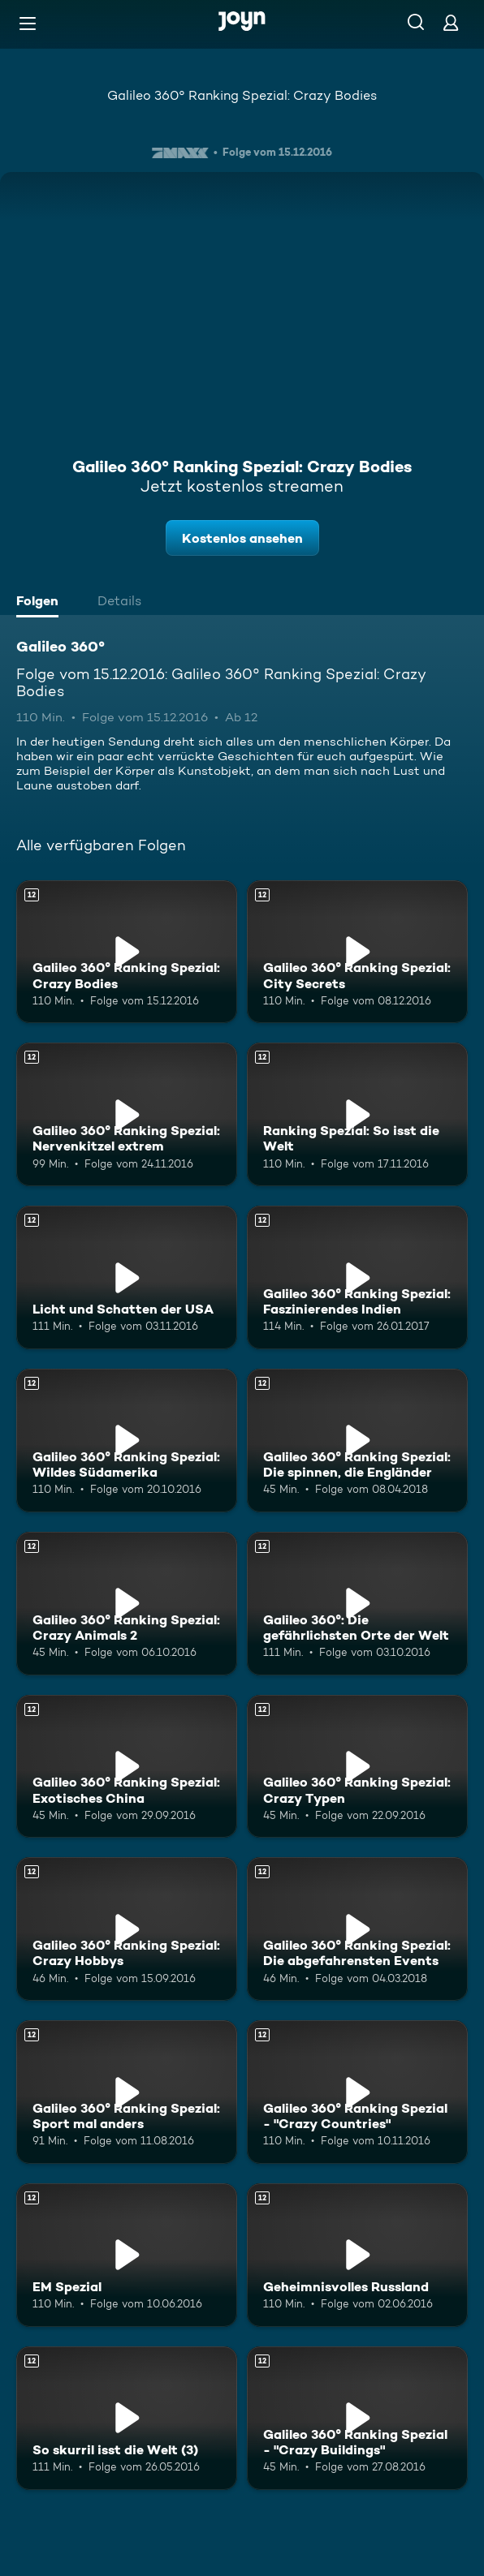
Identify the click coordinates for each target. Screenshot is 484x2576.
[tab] (41, 602)
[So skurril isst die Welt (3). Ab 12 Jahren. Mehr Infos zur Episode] (126, 2418)
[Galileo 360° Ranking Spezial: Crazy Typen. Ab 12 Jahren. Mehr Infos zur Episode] (357, 1766)
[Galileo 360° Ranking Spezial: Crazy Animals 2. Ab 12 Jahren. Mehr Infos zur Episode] (126, 1603)
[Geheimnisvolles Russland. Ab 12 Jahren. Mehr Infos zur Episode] (357, 2255)
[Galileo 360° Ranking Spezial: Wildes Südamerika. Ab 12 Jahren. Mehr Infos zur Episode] (126, 1440)
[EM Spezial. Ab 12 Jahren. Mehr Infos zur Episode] (126, 2255)
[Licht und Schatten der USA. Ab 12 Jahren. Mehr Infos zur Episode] (126, 1277)
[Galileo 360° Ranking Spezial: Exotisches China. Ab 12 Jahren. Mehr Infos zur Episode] (126, 1766)
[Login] (450, 22)
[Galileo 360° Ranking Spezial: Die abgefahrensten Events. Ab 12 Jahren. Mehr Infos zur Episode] (357, 1929)
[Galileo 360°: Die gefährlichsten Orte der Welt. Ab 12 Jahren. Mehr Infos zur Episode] (357, 1603)
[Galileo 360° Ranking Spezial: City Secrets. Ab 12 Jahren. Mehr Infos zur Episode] (357, 952)
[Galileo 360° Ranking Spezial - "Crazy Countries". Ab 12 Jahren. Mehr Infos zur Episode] (357, 2092)
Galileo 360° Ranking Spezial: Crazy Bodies (242, 95)
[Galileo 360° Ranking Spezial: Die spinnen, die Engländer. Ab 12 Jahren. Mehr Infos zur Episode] (357, 1440)
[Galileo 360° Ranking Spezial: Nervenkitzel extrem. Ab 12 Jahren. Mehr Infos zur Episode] (126, 1114)
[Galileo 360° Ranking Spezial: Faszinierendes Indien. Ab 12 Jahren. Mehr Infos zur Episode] (357, 1277)
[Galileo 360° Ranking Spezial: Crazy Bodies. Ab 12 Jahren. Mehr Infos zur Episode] (126, 952)
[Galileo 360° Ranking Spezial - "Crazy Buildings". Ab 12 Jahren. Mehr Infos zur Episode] (357, 2418)
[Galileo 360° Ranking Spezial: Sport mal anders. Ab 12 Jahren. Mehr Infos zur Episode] (126, 2092)
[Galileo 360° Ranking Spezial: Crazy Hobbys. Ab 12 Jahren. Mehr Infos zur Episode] (126, 1929)
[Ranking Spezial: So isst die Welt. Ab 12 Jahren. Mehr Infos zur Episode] (357, 1114)
